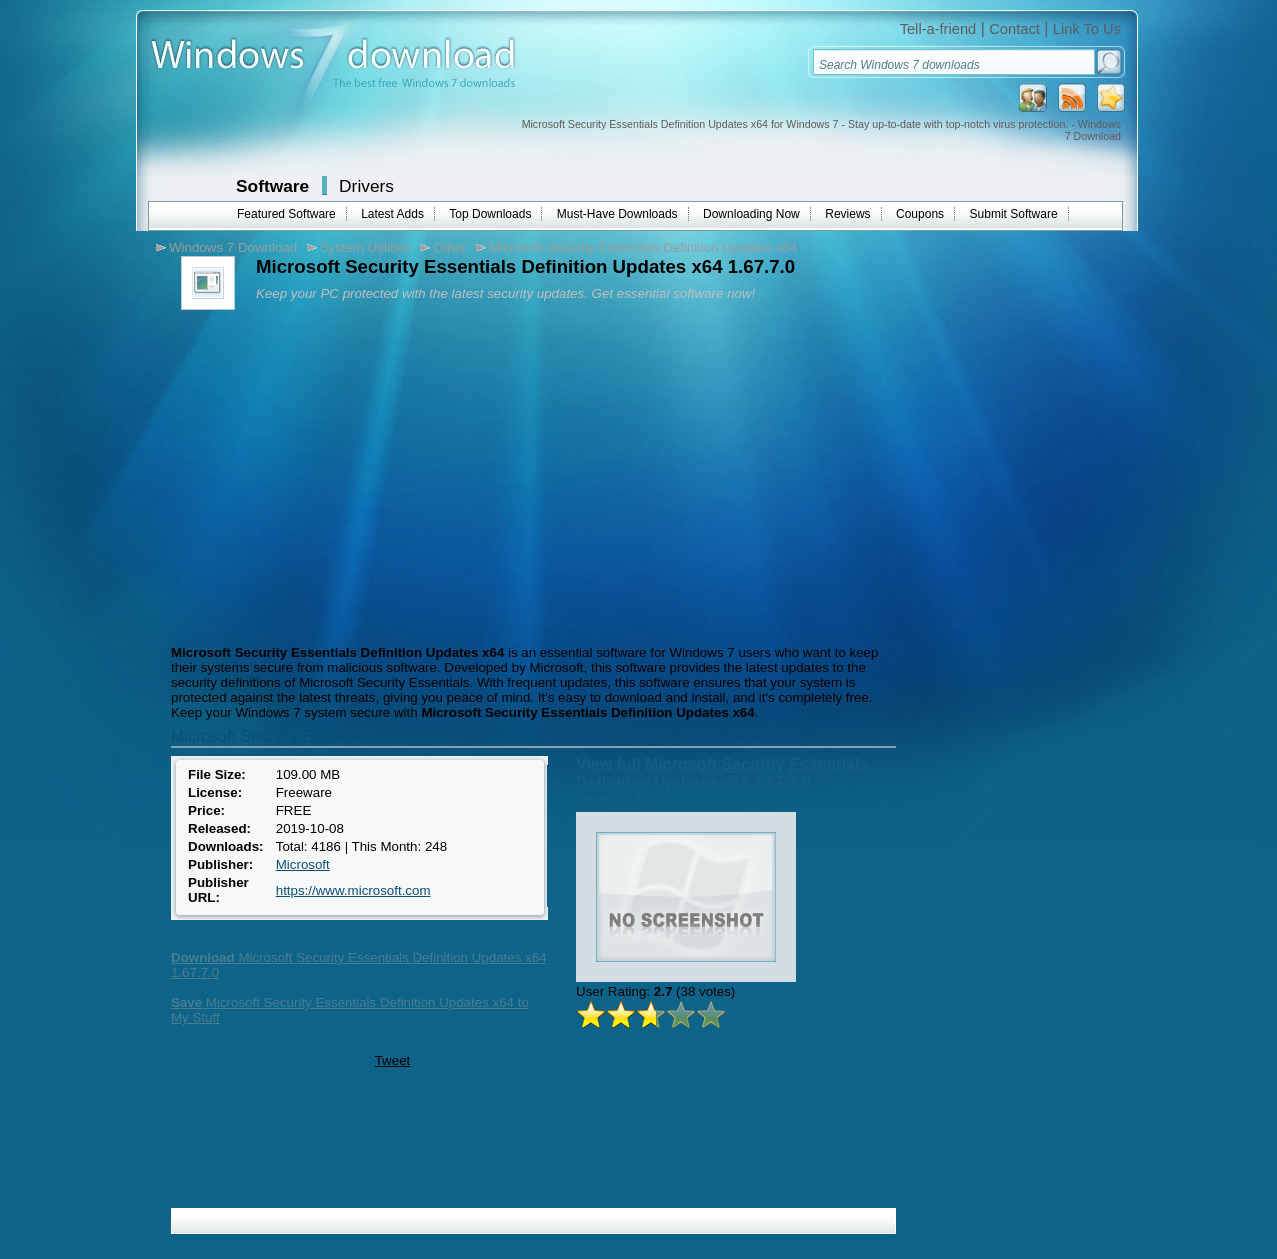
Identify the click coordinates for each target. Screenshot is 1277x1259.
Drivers (366, 186)
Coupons (920, 214)
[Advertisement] (334, 475)
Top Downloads (490, 214)
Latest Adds (392, 214)
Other (449, 247)
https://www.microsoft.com (353, 890)
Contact (1014, 29)
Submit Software (1014, 214)
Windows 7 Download (233, 247)
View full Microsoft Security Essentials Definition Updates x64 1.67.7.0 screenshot (722, 782)
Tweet (393, 1060)
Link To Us (1087, 29)
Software (272, 186)
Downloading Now (751, 214)
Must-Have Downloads (617, 214)
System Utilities (365, 247)
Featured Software (286, 214)
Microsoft (303, 864)
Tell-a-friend (938, 29)
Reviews (847, 214)
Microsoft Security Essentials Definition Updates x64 (643, 247)
